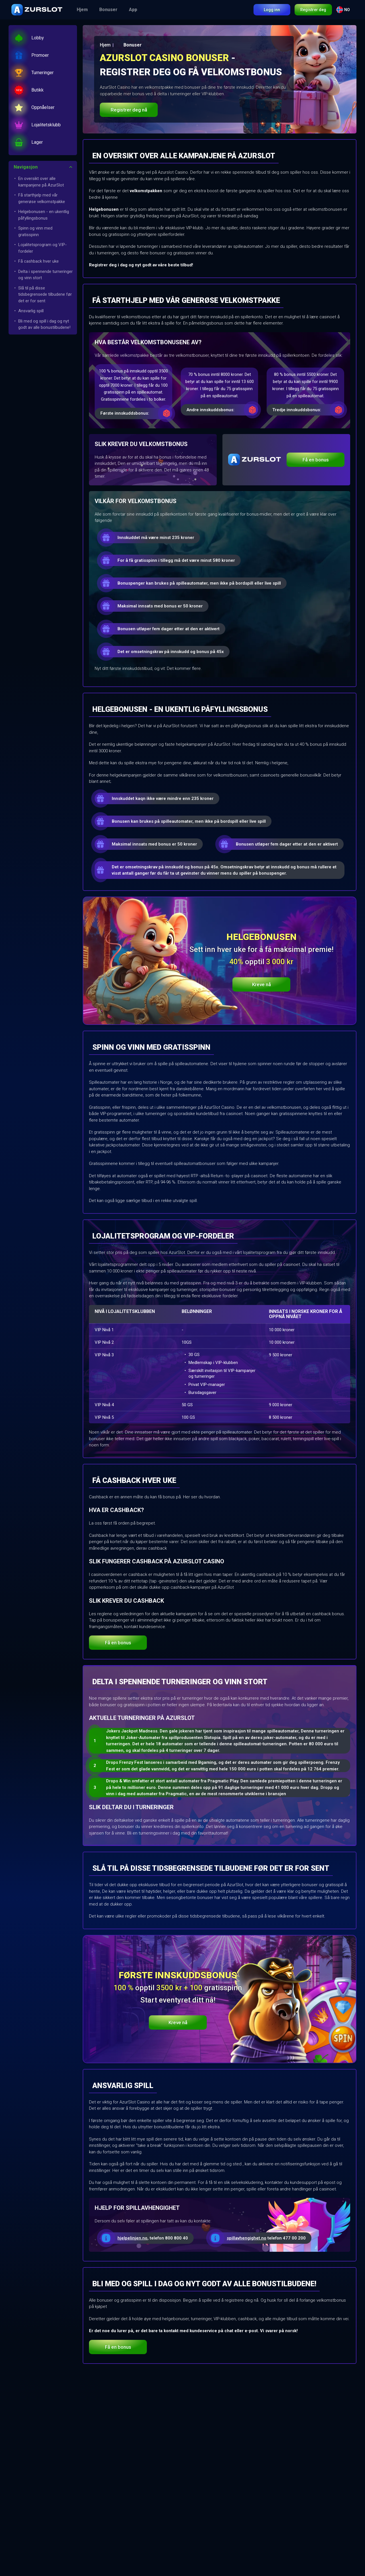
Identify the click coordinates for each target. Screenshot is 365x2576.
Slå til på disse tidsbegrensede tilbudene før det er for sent (45, 294)
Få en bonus (316, 460)
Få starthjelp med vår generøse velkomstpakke (41, 198)
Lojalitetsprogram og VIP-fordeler (42, 248)
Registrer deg (313, 9)
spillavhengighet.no (246, 2238)
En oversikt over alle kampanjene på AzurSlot (41, 182)
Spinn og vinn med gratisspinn (35, 231)
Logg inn (272, 9)
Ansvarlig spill (31, 310)
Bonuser (108, 9)
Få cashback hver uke (38, 261)
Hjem (82, 9)
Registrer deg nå (129, 110)
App (133, 9)
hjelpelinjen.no (132, 2238)
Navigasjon (26, 167)
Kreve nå (261, 984)
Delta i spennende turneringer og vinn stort (45, 275)
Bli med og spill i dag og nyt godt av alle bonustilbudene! (44, 324)
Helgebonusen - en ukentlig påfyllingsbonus (43, 215)
